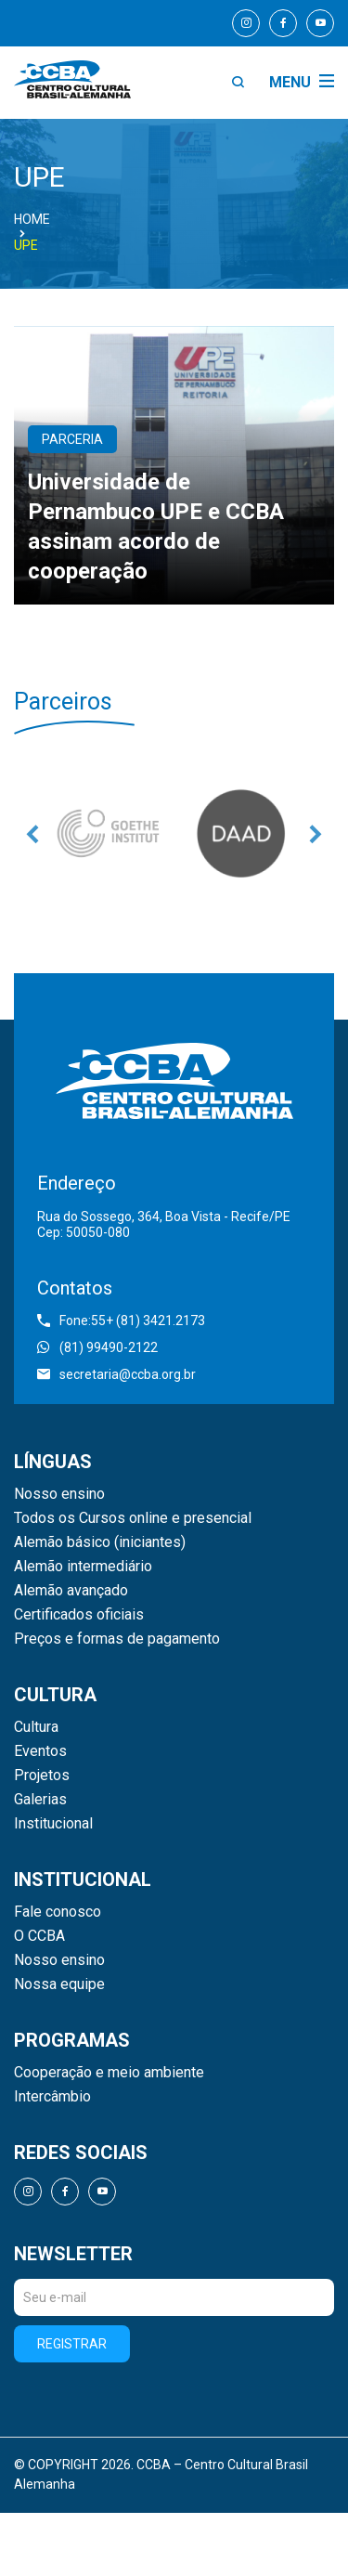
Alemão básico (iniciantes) (100, 1542)
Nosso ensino (59, 1494)
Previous (32, 833)
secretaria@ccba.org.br (116, 1374)
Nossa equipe (59, 1984)
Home (32, 219)
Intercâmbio (52, 2096)
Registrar (72, 2343)
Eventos (40, 1751)
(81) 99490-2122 (97, 1347)
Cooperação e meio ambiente (109, 2072)
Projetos (42, 1775)
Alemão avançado (71, 1590)
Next (315, 833)
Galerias (40, 1799)
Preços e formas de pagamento (117, 1639)
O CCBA (39, 1936)
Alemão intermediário (83, 1566)
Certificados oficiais (79, 1614)
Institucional (53, 1823)
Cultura (36, 1727)
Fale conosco (57, 1912)
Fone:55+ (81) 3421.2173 (121, 1320)
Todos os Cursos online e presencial (132, 1518)
